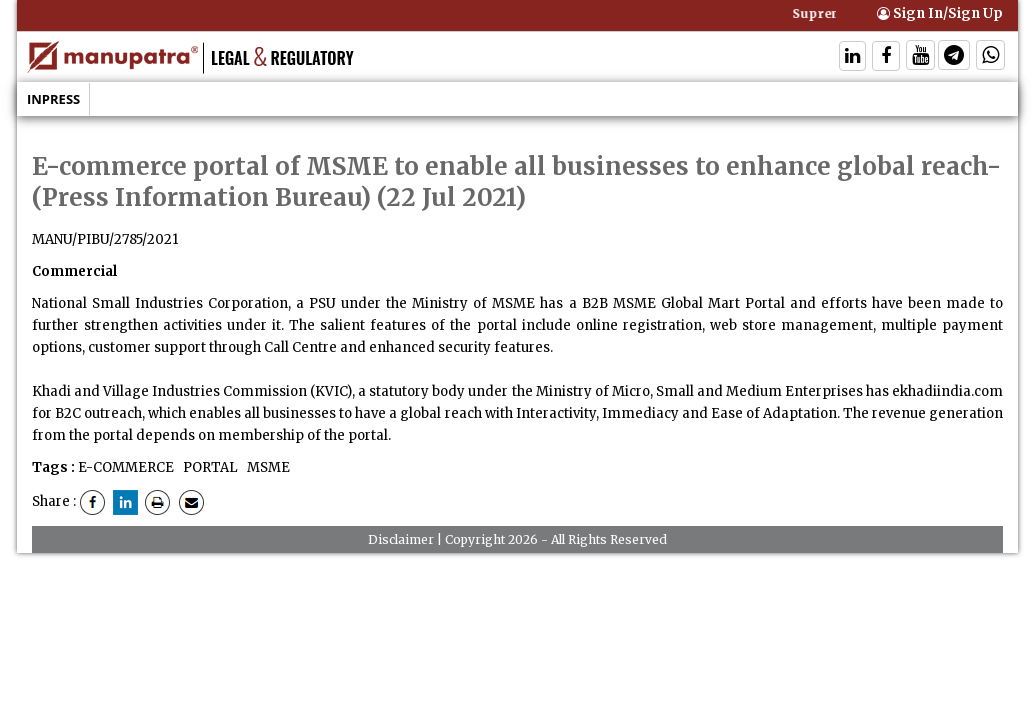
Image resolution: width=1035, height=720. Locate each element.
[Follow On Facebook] (886, 57)
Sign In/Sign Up (940, 13)
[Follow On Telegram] (954, 57)
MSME (267, 467)
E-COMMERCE (126, 467)
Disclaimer (401, 539)
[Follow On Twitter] (920, 57)
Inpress (53, 99)
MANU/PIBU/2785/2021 (105, 239)
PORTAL (209, 467)
